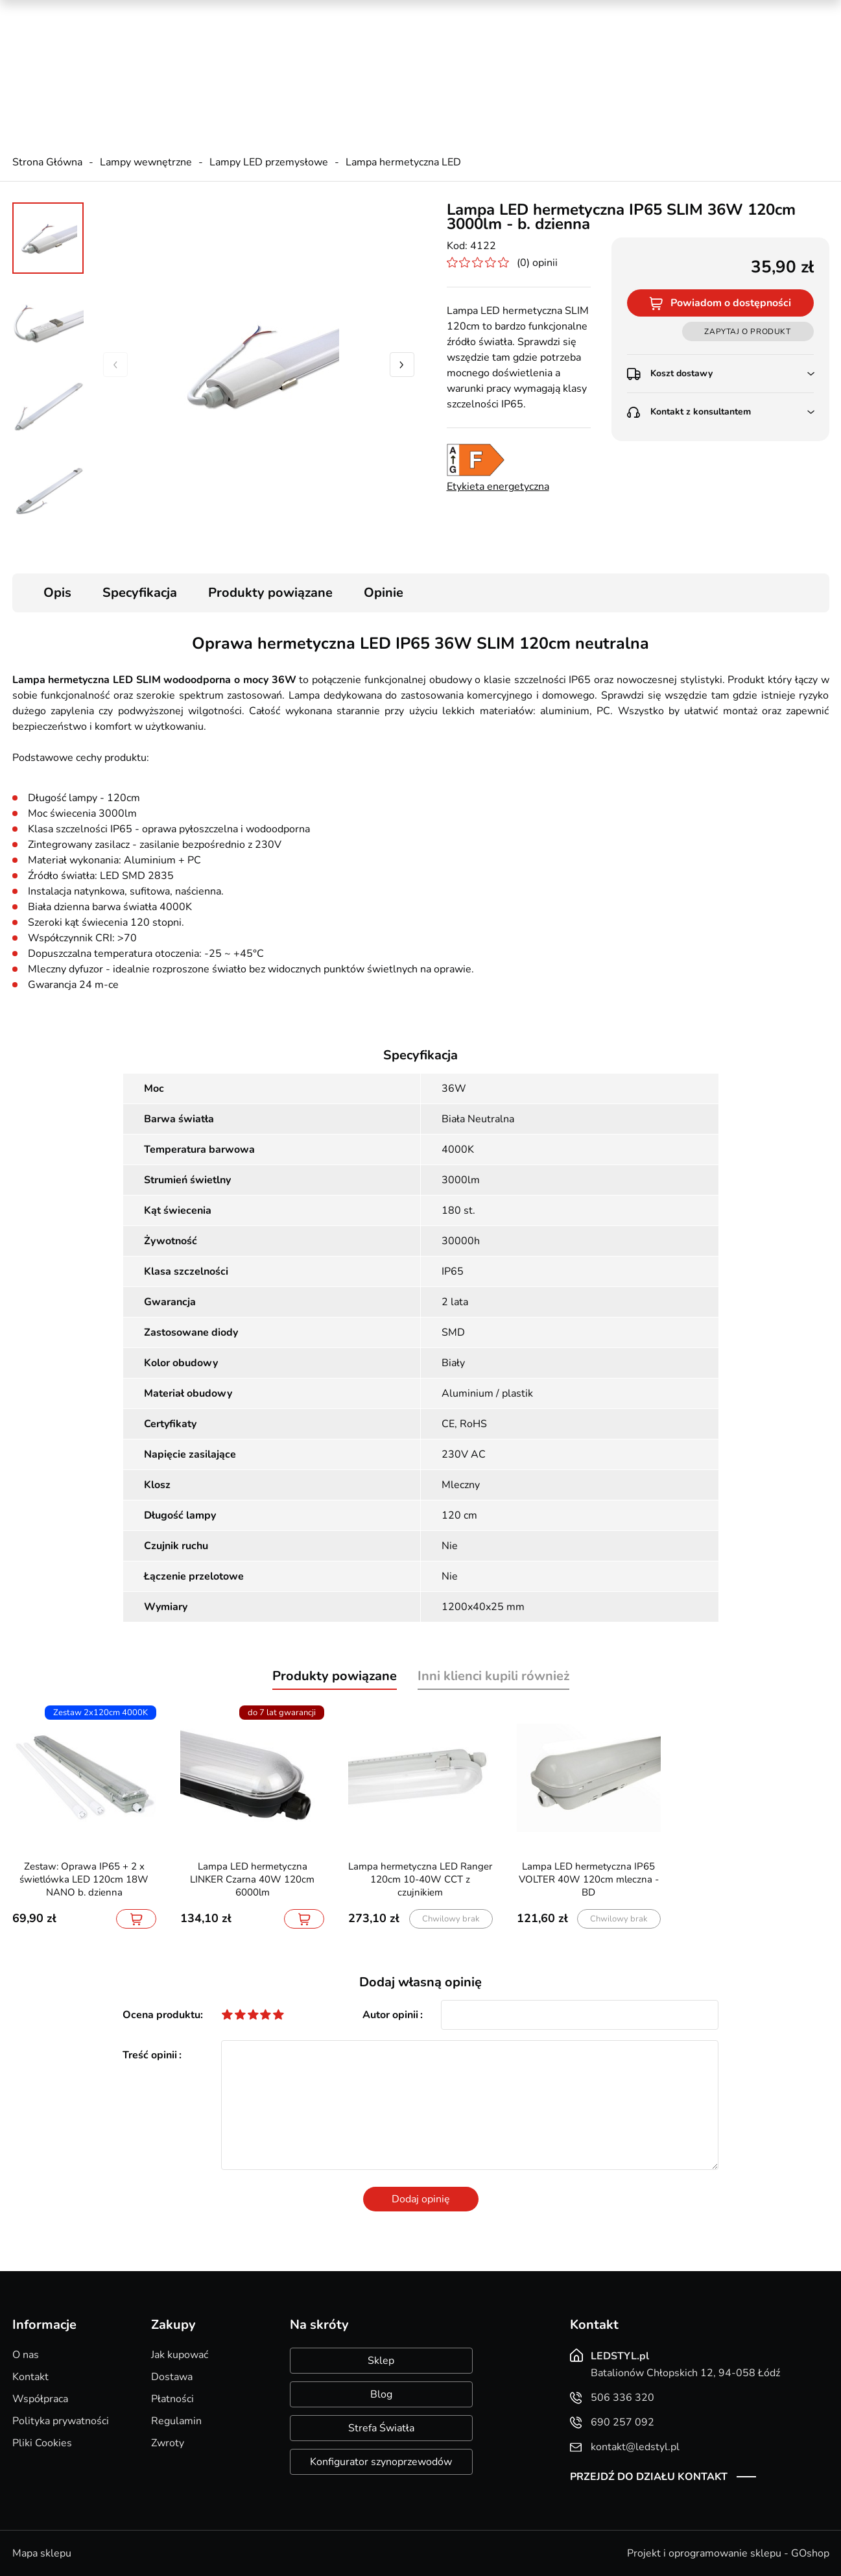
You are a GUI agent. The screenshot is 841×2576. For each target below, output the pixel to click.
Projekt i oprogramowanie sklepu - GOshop (728, 2553)
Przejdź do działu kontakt (649, 2477)
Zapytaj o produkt (747, 331)
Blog (381, 2394)
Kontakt (30, 2377)
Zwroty (167, 2443)
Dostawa (172, 2377)
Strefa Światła (381, 2428)
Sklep (381, 2360)
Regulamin (176, 2421)
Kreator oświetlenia (532, 13)
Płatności (172, 2399)
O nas (25, 2355)
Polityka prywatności (60, 2421)
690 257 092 (265, 59)
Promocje (616, 13)
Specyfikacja (139, 592)
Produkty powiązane (270, 592)
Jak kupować (179, 2355)
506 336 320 (265, 46)
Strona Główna (47, 162)
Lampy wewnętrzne (146, 162)
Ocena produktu (161, 2015)
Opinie (383, 592)
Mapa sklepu (41, 2553)
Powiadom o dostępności (730, 303)
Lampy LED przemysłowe (268, 162)
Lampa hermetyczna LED (403, 162)
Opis (57, 592)
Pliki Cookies (42, 2443)
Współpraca (40, 2399)
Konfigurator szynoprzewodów (381, 2462)
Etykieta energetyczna (498, 486)
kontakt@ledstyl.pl (277, 72)
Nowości (674, 13)
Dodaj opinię (421, 2199)
